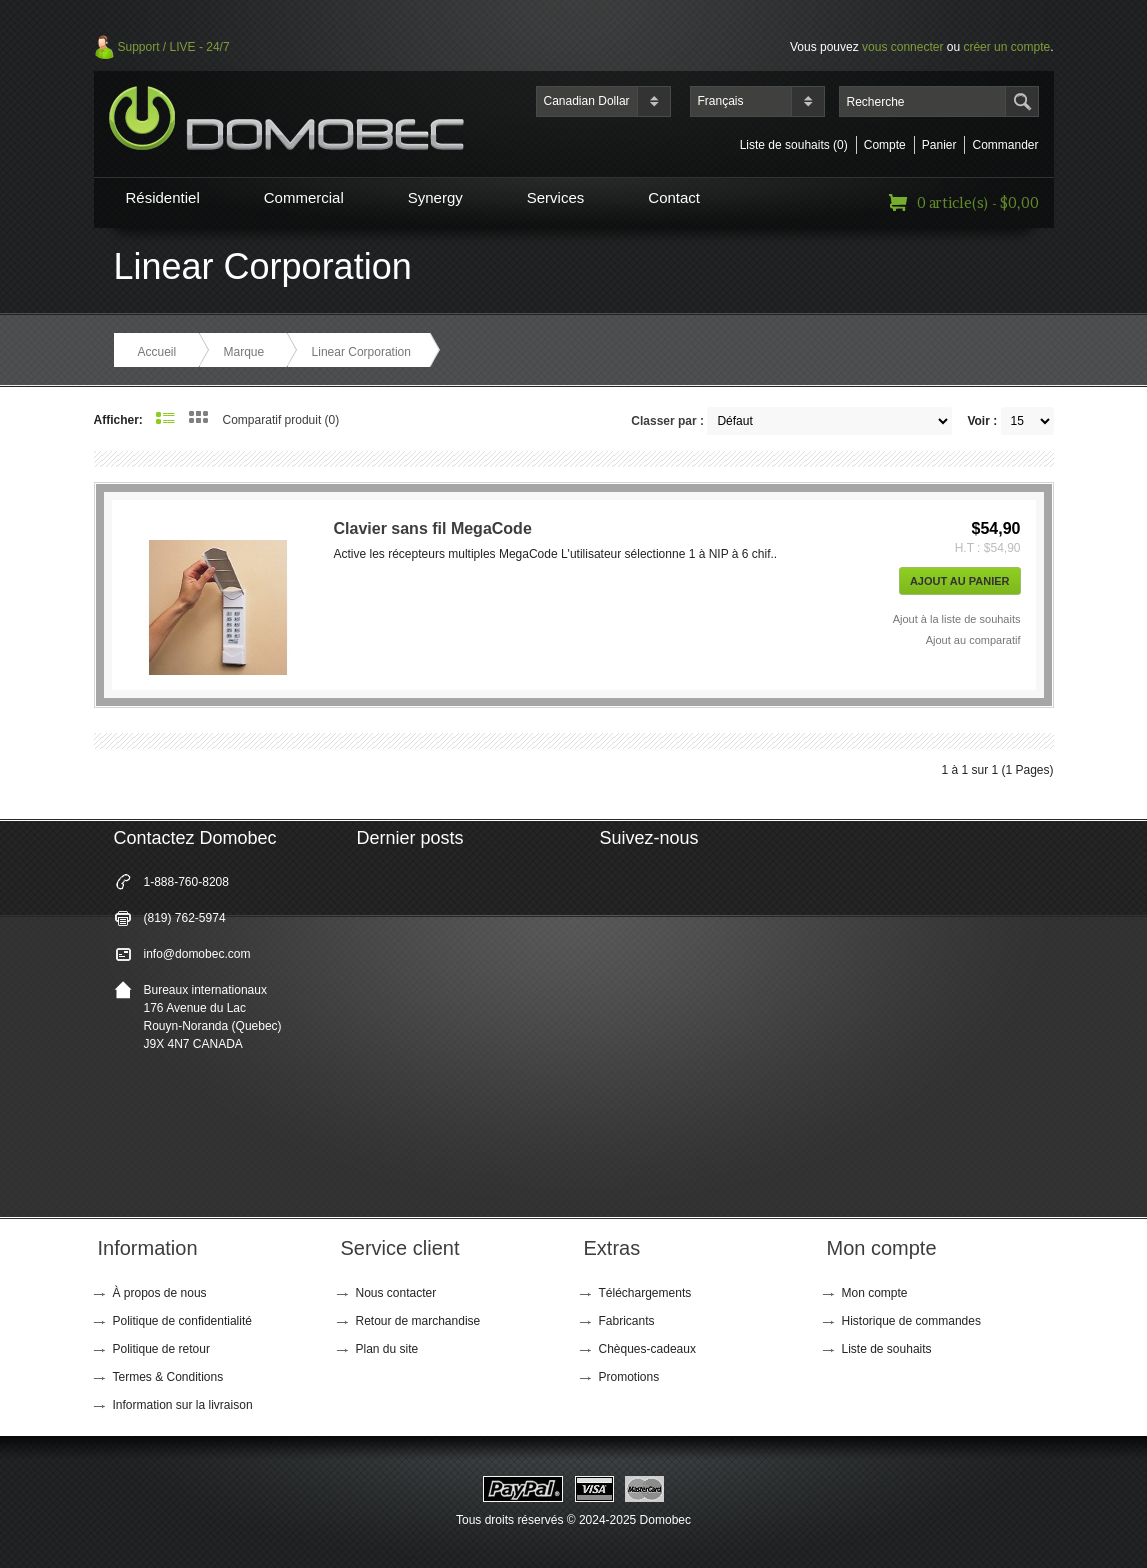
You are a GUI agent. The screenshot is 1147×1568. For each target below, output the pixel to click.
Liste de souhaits (887, 1349)
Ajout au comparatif (973, 640)
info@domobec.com (197, 954)
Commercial (304, 197)
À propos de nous (160, 1293)
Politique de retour (161, 1349)
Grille (198, 417)
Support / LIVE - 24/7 (174, 47)
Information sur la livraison (183, 1405)
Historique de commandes (911, 1321)
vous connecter (902, 47)
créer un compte (1006, 47)
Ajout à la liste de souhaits (957, 619)
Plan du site (387, 1349)
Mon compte (875, 1293)
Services (556, 197)
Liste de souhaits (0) (794, 145)
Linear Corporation (361, 352)
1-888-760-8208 (186, 882)
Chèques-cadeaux (647, 1349)
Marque (244, 352)
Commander (1005, 145)
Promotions (629, 1377)
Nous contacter (396, 1293)
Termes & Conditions (168, 1377)
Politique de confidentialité (182, 1321)
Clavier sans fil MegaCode (433, 528)
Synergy (435, 197)
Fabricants (627, 1321)
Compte (885, 145)
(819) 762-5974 (185, 918)
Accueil (157, 352)
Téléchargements (645, 1293)
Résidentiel (163, 197)
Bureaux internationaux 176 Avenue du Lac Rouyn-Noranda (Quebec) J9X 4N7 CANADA (213, 1017)
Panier (939, 145)
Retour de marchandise (418, 1321)
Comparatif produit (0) (281, 420)
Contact (674, 197)
